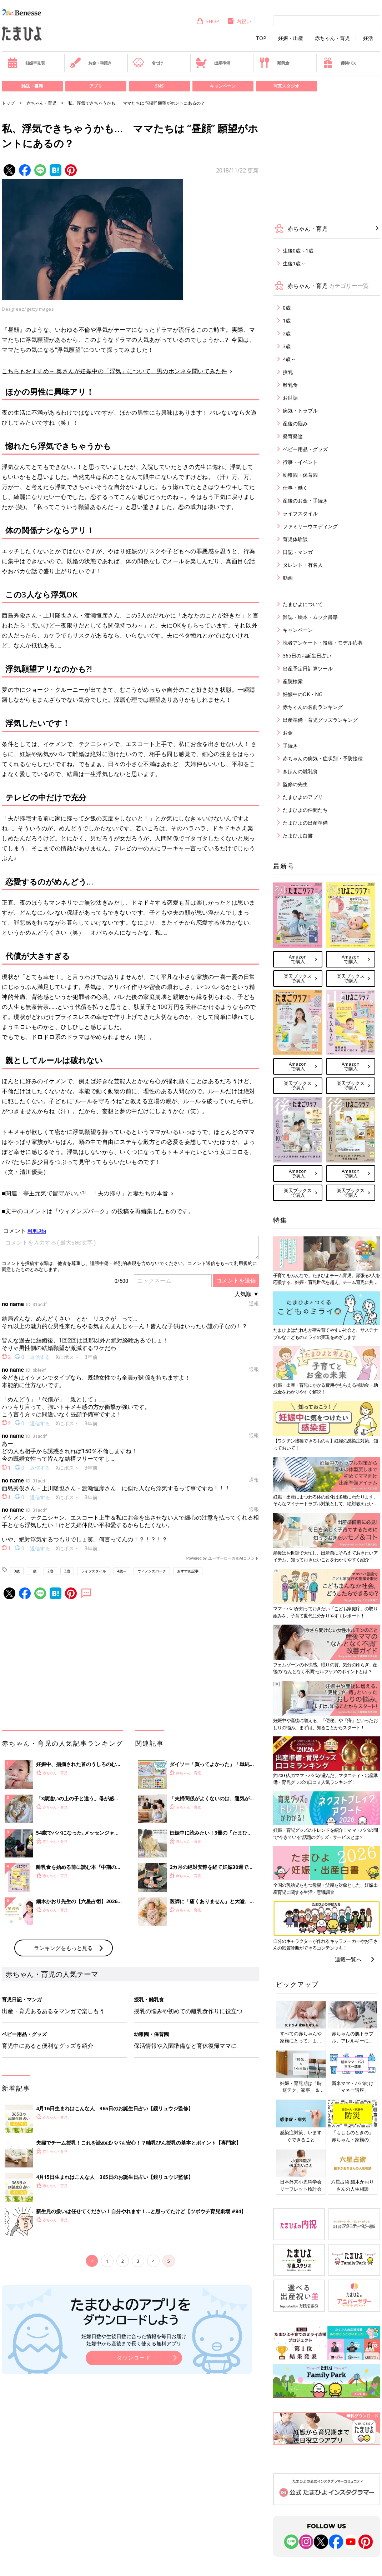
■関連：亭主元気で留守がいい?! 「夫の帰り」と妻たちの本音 (85, 1193)
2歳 (50, 1571)
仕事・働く (295, 487)
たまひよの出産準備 (305, 822)
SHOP (207, 21)
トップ (8, 103)
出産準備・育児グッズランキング (320, 719)
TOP (261, 38)
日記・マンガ (298, 552)
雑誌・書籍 (32, 86)
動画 (288, 577)
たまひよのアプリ (303, 797)
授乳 (288, 372)
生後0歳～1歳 (298, 250)
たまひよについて (303, 604)
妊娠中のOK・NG (302, 694)
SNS (159, 86)
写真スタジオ (286, 86)
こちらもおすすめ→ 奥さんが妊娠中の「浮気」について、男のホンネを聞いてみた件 (114, 371)
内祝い (239, 21)
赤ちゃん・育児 (332, 38)
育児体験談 (295, 539)
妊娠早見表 (26, 62)
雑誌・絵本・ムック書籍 (310, 617)
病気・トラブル (300, 410)
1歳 (33, 1571)
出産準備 (213, 62)
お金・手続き (90, 62)
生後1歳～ (294, 263)
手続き (290, 745)
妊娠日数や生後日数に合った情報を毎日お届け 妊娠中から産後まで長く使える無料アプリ (133, 2340)
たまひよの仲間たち (305, 809)
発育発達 (293, 436)
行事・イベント (300, 462)
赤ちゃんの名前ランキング (313, 707)
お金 (288, 732)
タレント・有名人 (303, 564)
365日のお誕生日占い (307, 655)
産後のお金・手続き (305, 500)
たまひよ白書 (298, 835)
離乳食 (274, 62)
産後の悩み (295, 423)
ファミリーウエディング (310, 526)
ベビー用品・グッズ (305, 449)
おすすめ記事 (187, 1571)
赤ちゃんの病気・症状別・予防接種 (323, 758)
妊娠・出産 (290, 38)
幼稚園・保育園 (300, 474)
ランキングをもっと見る (63, 1947)
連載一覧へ (348, 1959)
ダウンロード (134, 2357)
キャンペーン (223, 86)
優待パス (339, 62)
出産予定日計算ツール (308, 668)
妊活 (368, 38)
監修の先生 (295, 784)
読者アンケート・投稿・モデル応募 (323, 642)
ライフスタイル (93, 1571)
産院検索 (293, 681)
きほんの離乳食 (300, 771)
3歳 (67, 1571)
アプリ (95, 86)
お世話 (290, 397)
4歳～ (121, 1571)
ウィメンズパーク (151, 1571)
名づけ (148, 62)
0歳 (17, 1571)
